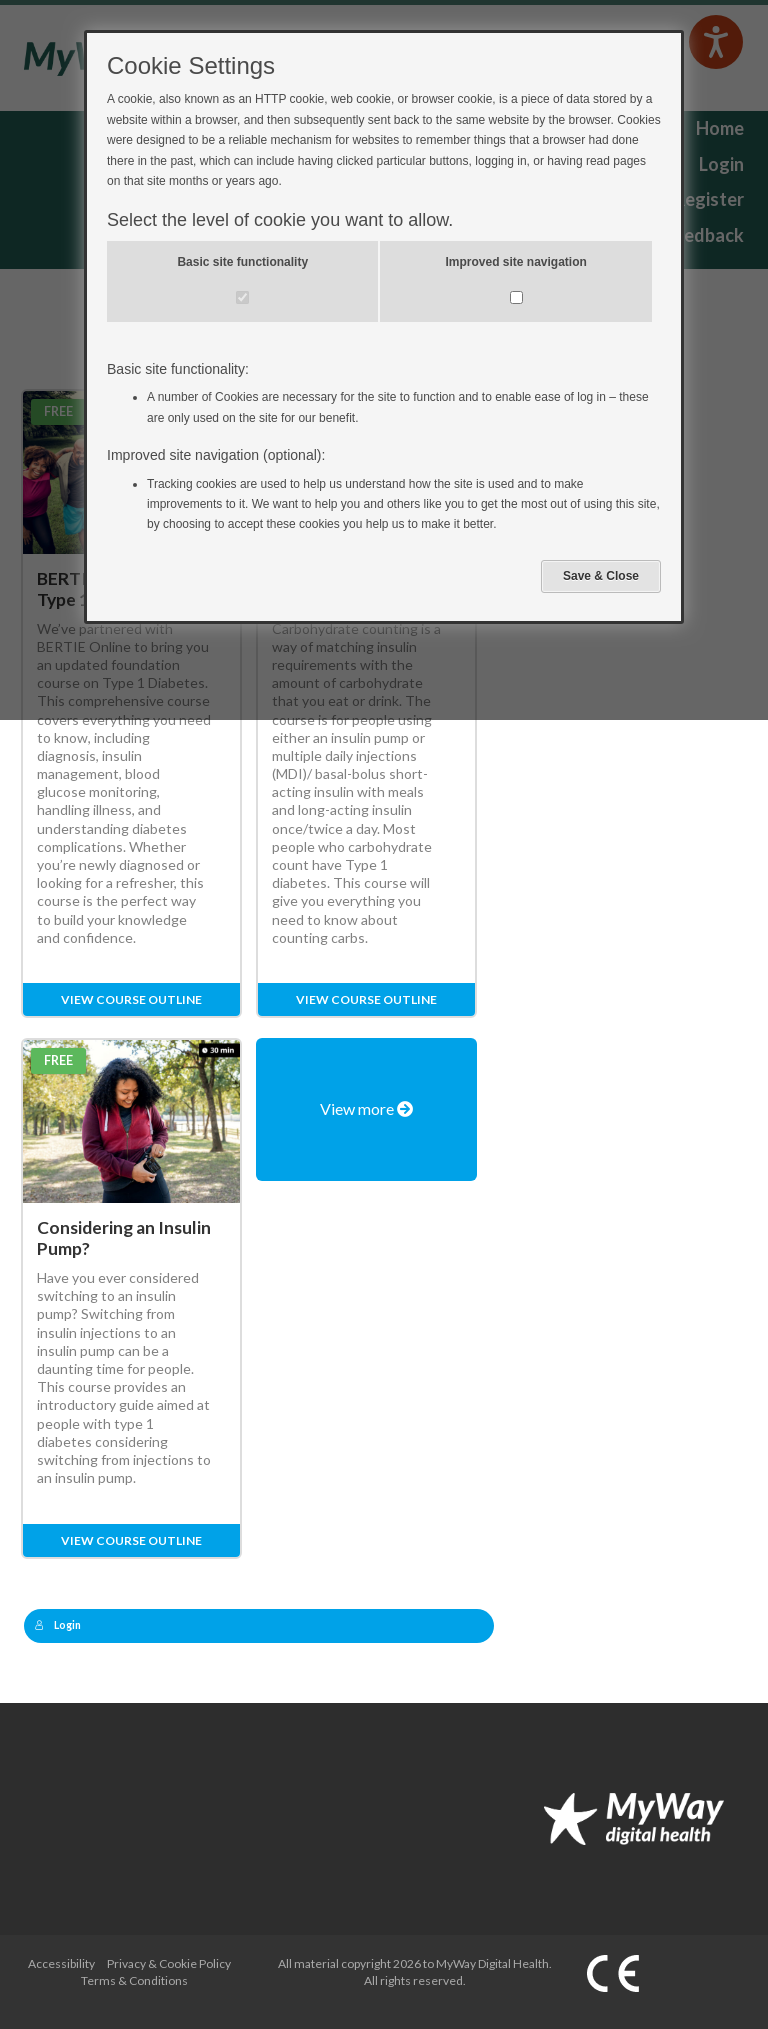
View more (366, 1108)
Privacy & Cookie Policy (169, 1963)
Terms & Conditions (134, 1980)
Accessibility (61, 1963)
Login (58, 1625)
